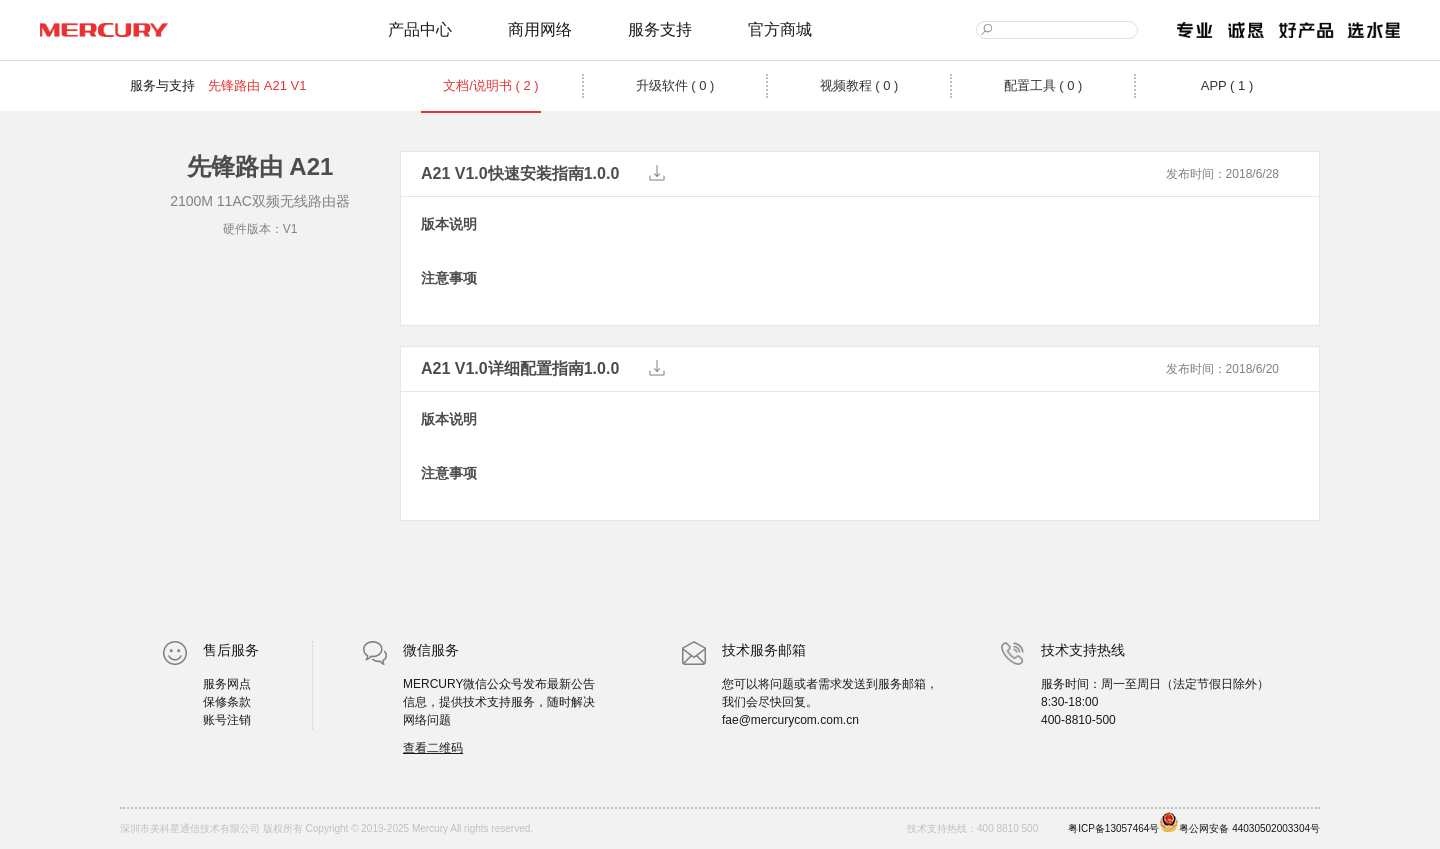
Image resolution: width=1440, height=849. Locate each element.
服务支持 (660, 29)
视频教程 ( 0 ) (859, 85)
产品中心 (420, 29)
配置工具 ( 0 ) (1043, 85)
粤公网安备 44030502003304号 (1239, 823)
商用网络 (540, 29)
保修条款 (227, 702)
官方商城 (780, 29)
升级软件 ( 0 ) (675, 85)
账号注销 (227, 720)
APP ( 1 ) (1227, 85)
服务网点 (227, 684)
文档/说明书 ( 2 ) (490, 85)
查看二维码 (433, 748)
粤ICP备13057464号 (1113, 828)
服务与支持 (162, 85)
